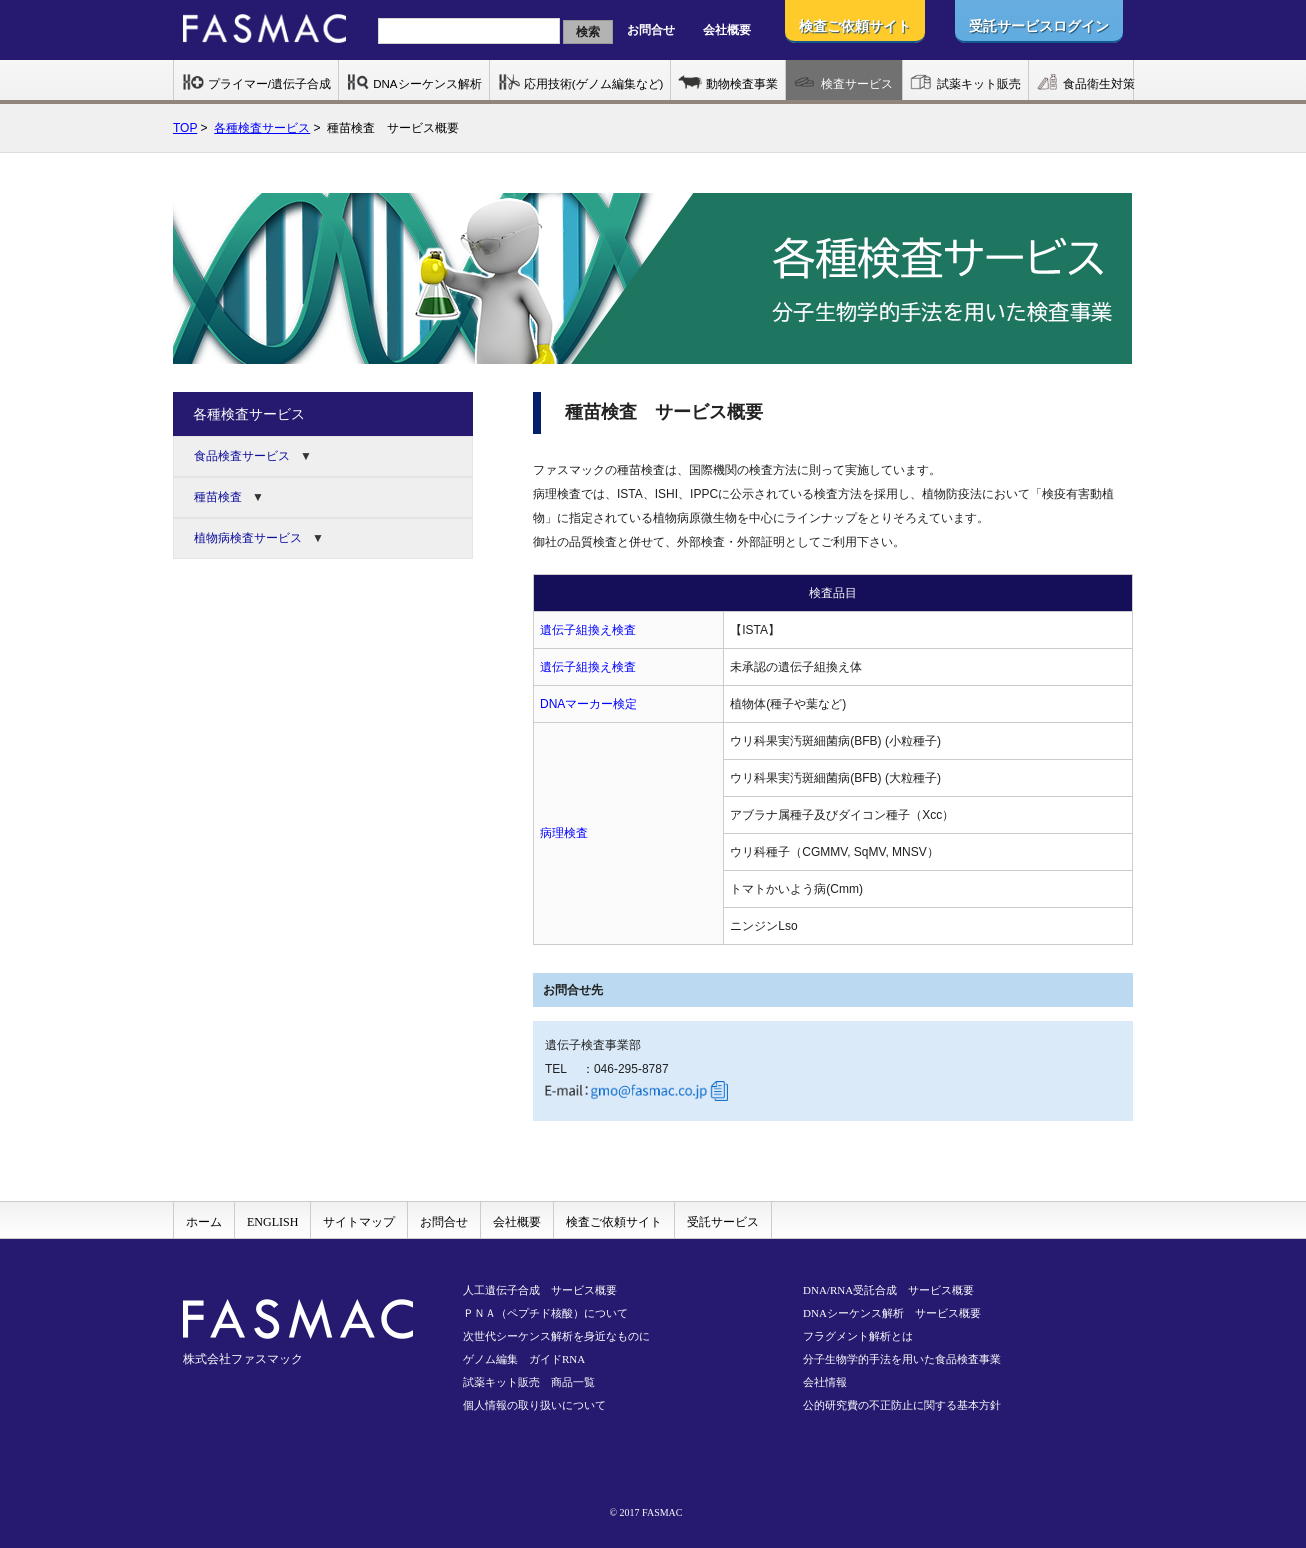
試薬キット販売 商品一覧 (529, 1382)
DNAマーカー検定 (588, 704)
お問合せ (651, 30)
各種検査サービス (262, 128)
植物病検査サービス (248, 538)
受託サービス (723, 1222)
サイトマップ (359, 1222)
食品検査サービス (242, 456)
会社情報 (825, 1382)
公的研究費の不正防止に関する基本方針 (902, 1405)
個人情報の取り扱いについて (534, 1405)
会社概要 (727, 30)
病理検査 (564, 833)
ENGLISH (272, 1222)
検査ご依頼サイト (614, 1222)
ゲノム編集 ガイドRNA (524, 1359)
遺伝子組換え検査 (588, 630)
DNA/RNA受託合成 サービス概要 (888, 1290)
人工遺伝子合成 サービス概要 (540, 1290)
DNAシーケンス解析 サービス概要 (892, 1313)
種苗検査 (218, 497)
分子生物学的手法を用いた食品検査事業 (902, 1359)
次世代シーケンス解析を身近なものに (556, 1336)
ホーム (204, 1222)
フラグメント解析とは (858, 1336)
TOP (185, 128)
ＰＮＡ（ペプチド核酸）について (545, 1313)
